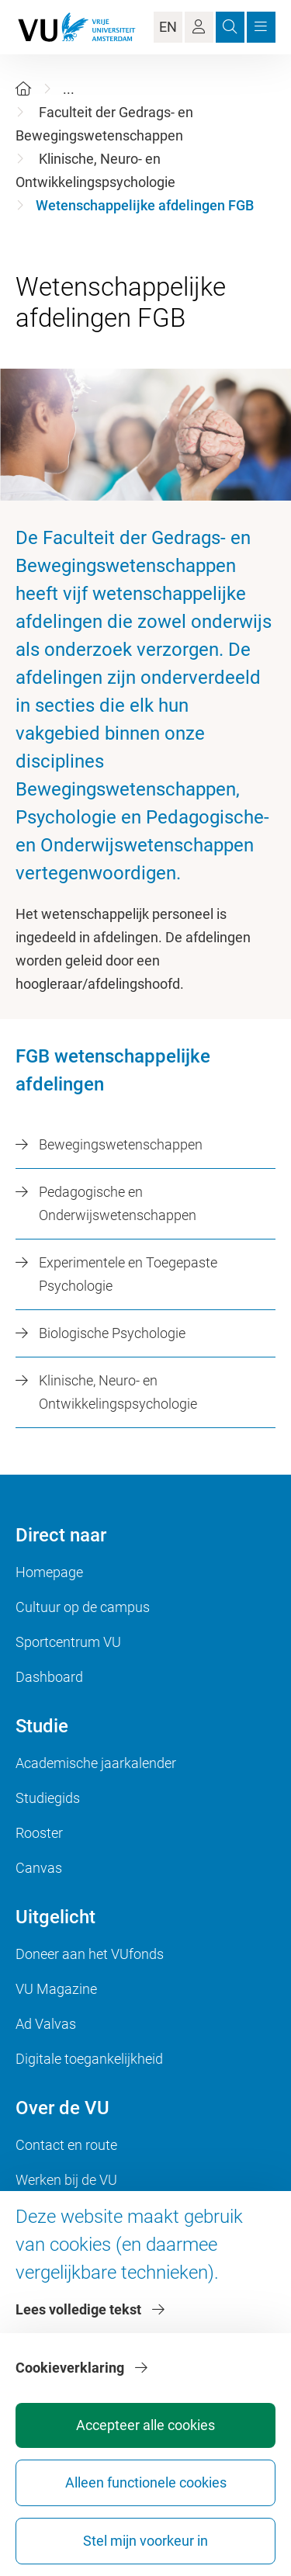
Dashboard (49, 1677)
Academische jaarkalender (96, 1763)
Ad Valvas (46, 2024)
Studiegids (48, 1798)
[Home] (23, 89)
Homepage (49, 1572)
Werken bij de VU (66, 2180)
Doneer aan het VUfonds (90, 1954)
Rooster (39, 1833)
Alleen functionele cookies (146, 2482)
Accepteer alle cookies (145, 2425)
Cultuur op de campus (83, 1607)
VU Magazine (56, 1989)
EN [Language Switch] (168, 27)
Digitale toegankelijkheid (89, 2059)
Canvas (39, 1868)
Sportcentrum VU (68, 1642)
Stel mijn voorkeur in (145, 2541)
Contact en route (66, 2145)
